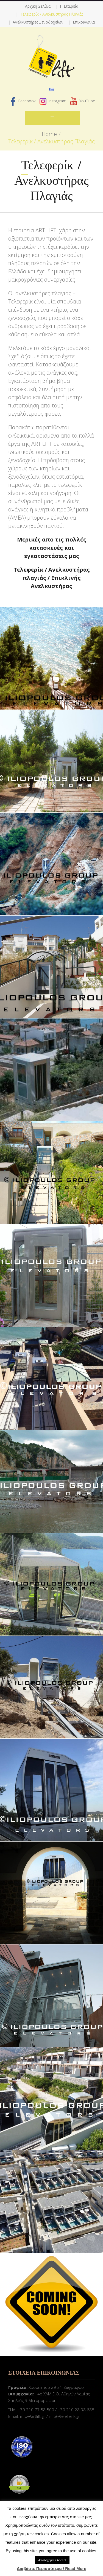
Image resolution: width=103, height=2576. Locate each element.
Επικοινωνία (84, 22)
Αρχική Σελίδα (38, 6)
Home (49, 134)
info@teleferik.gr (64, 2416)
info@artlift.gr (32, 2416)
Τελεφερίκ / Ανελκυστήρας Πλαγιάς (51, 14)
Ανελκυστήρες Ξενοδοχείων (38, 22)
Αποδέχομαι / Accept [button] (52, 2560)
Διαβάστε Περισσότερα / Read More (51, 2568)
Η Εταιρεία (69, 6)
